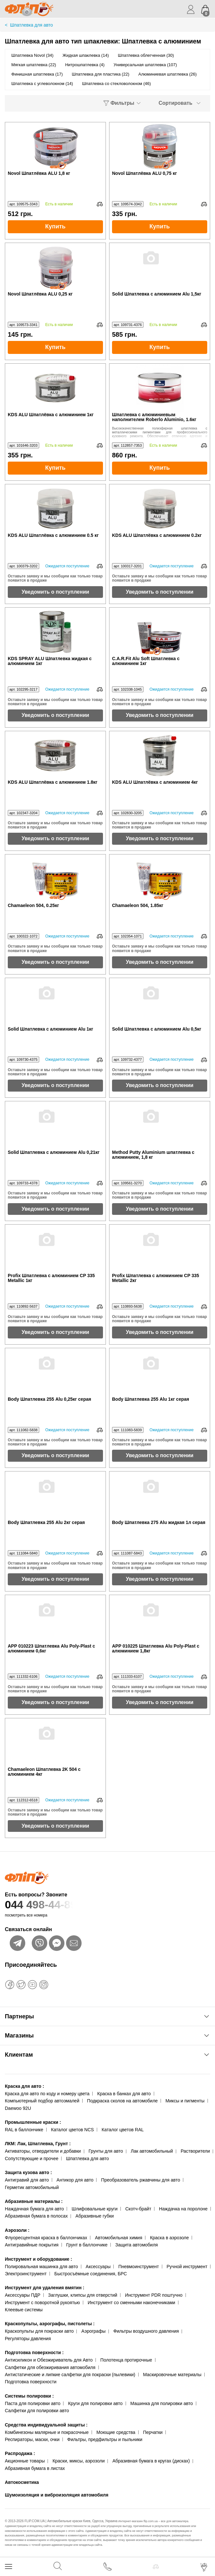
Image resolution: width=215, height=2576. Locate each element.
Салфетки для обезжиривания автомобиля (50, 2367)
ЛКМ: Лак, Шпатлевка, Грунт (38, 2143)
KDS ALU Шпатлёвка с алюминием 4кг (155, 782)
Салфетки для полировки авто (37, 2410)
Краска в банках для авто (124, 2093)
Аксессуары (98, 2266)
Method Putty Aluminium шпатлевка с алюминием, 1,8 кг (153, 1155)
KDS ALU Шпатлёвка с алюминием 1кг (51, 414)
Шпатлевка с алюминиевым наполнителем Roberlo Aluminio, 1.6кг (154, 417)
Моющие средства (115, 2432)
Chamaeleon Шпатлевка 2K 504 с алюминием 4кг (44, 1772)
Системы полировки (29, 2396)
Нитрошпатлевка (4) (85, 64)
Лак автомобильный (152, 2151)
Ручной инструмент (187, 2266)
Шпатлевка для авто (87, 2158)
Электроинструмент (26, 2273)
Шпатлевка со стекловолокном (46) (116, 83)
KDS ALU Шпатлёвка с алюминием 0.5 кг (53, 535)
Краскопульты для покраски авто (39, 2331)
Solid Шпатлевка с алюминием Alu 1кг (50, 1029)
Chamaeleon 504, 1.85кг (137, 905)
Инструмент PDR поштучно (154, 2295)
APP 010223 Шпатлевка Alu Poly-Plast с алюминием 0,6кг (51, 1648)
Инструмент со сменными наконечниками (131, 2302)
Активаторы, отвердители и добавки (43, 2151)
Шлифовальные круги (95, 2208)
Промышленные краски (33, 2122)
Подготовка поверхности (34, 2352)
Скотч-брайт (138, 2208)
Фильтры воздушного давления (146, 2331)
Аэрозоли (17, 2230)
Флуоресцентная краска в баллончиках (46, 2237)
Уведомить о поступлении (55, 592)
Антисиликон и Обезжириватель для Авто (49, 2360)
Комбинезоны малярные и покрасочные (47, 2432)
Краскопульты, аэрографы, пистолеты (50, 2323)
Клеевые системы (24, 2309)
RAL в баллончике (24, 2129)
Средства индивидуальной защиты (46, 2424)
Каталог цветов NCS (72, 2129)
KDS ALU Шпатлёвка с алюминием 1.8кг (52, 782)
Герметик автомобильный (32, 2187)
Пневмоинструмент (138, 2266)
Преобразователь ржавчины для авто (140, 2180)
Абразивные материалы (33, 2201)
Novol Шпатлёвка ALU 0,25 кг (40, 294)
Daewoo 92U (18, 2108)
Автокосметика (22, 2482)
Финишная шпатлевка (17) (37, 74)
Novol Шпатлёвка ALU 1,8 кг (39, 173)
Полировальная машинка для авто (41, 2266)
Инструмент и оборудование (38, 2259)
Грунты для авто (106, 2151)
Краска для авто (24, 2086)
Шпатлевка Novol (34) (32, 55)
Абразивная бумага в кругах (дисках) (151, 2460)
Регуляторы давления (28, 2338)
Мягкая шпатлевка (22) (33, 64)
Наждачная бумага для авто (34, 2208)
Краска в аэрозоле (169, 2237)
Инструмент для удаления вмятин (44, 2287)
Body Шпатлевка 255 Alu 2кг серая (46, 1522)
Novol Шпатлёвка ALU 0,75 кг (144, 173)
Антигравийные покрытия (32, 2244)
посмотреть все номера (26, 1915)
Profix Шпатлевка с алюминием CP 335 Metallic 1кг (51, 1278)
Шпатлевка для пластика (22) (100, 74)
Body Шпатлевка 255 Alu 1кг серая (150, 1399)
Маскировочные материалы (172, 2374)
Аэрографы (93, 2331)
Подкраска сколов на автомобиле (122, 2100)
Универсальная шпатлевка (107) (145, 64)
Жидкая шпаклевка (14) (85, 55)
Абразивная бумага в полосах (36, 2216)
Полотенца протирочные (126, 2360)
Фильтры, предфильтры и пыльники (104, 2439)
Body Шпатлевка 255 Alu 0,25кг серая (49, 1399)
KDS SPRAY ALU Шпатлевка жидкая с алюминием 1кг (50, 661)
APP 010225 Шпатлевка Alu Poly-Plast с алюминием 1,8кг (155, 1648)
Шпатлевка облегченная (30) (146, 55)
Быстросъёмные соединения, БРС (90, 2273)
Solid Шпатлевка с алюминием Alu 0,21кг (53, 1152)
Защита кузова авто (28, 2172)
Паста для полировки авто (32, 2403)
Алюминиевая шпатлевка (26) (167, 74)
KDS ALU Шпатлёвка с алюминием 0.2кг (157, 535)
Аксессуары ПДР (22, 2295)
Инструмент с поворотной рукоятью (42, 2302)
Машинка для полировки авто (161, 2403)
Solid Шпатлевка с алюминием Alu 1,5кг (156, 294)
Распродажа (20, 2453)
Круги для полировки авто (95, 2403)
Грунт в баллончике (86, 2244)
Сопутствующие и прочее (31, 2158)
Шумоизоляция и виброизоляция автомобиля (56, 2494)
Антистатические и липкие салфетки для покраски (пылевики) (70, 2374)
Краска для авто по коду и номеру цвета (47, 2093)
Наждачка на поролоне (183, 2208)
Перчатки (153, 2432)
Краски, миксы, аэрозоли (78, 2460)
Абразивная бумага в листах (35, 2468)
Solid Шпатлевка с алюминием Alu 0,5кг (156, 1029)
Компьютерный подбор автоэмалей (42, 2100)
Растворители (195, 2151)
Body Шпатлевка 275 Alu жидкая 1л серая (158, 1522)
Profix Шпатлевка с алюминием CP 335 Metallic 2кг (155, 1278)
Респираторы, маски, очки (32, 2439)
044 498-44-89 (107, 1904)
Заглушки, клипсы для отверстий (83, 2295)
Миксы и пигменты (185, 2100)
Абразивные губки (94, 2216)
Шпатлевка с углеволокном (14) (42, 83)
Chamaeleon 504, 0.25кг (33, 905)
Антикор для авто (75, 2180)
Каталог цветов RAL (123, 2129)
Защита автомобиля (136, 2244)
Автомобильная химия (118, 2237)
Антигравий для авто (27, 2180)
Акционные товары (25, 2460)
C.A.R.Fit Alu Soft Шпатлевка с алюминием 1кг (146, 661)
